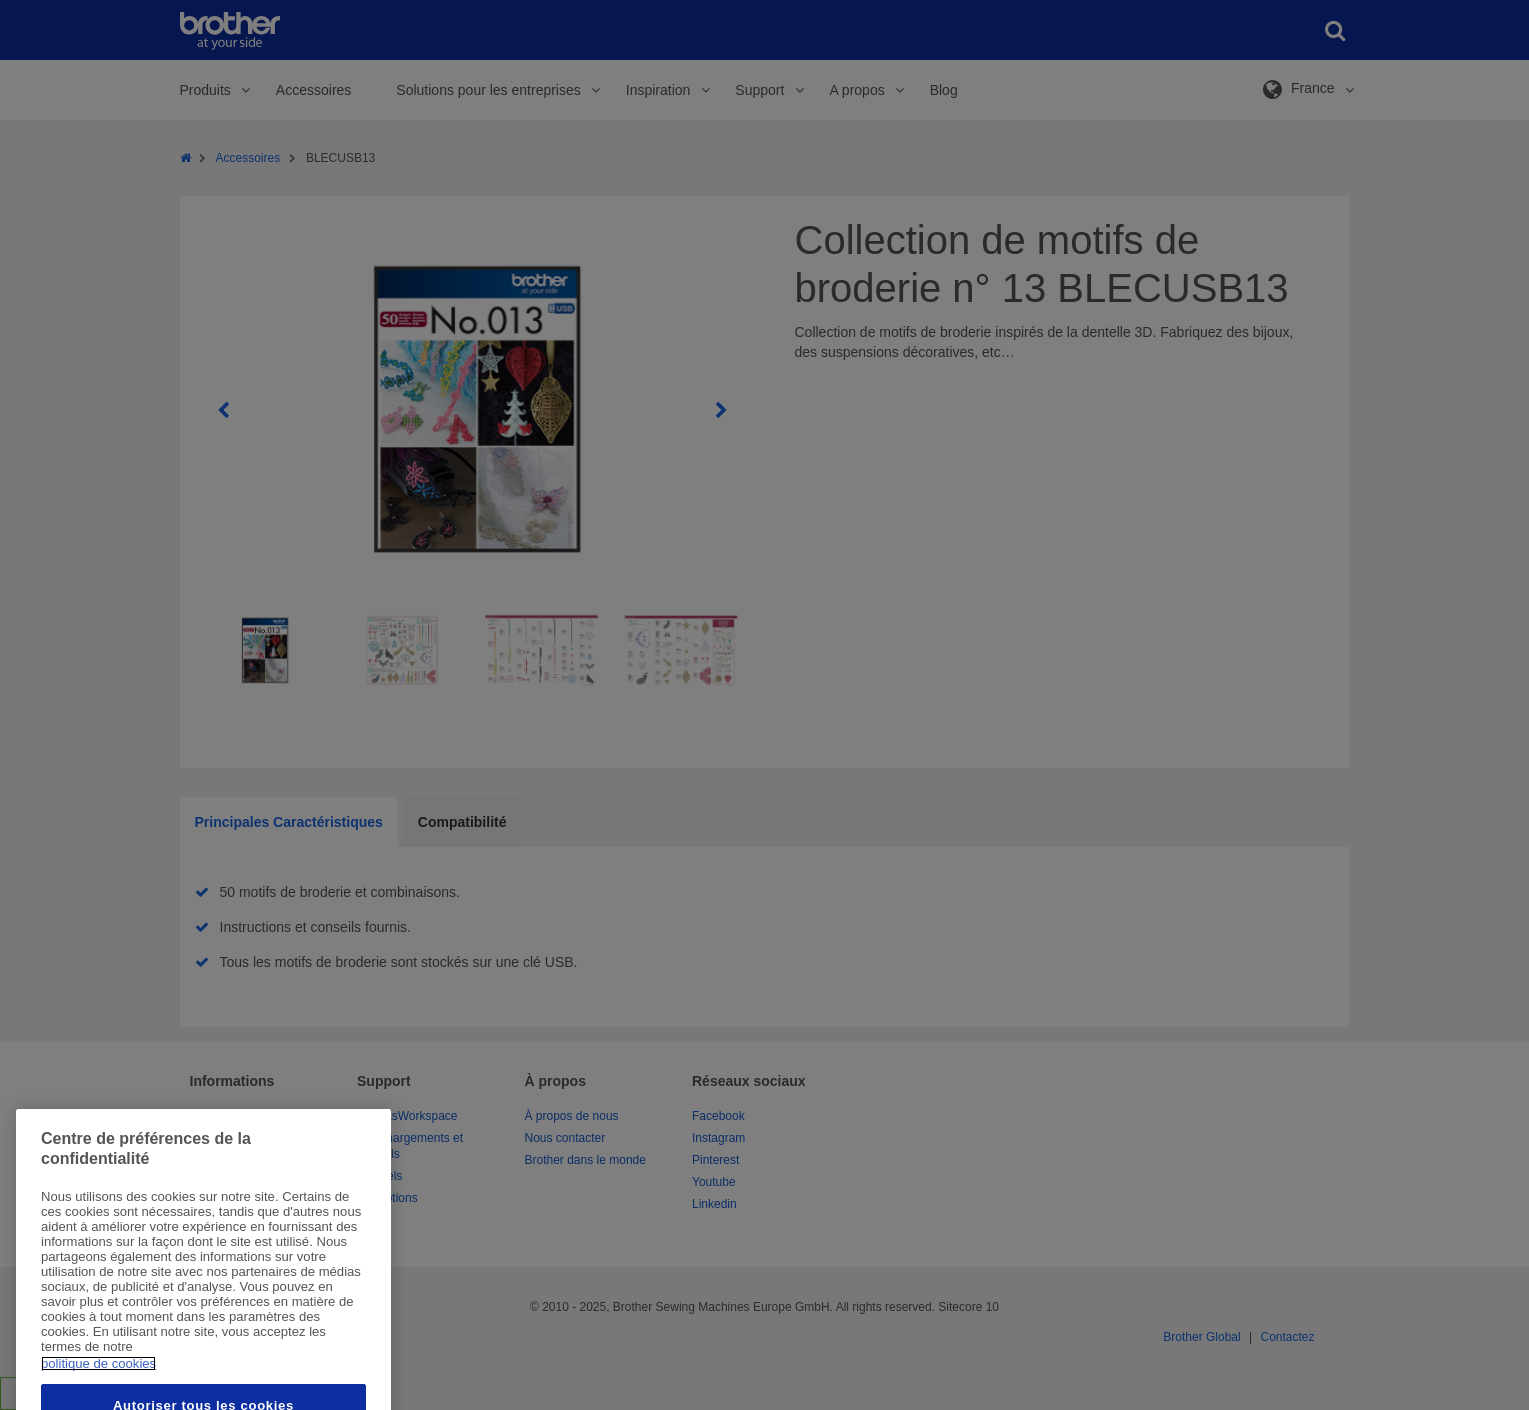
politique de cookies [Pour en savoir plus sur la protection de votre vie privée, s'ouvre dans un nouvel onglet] (98, 1394)
